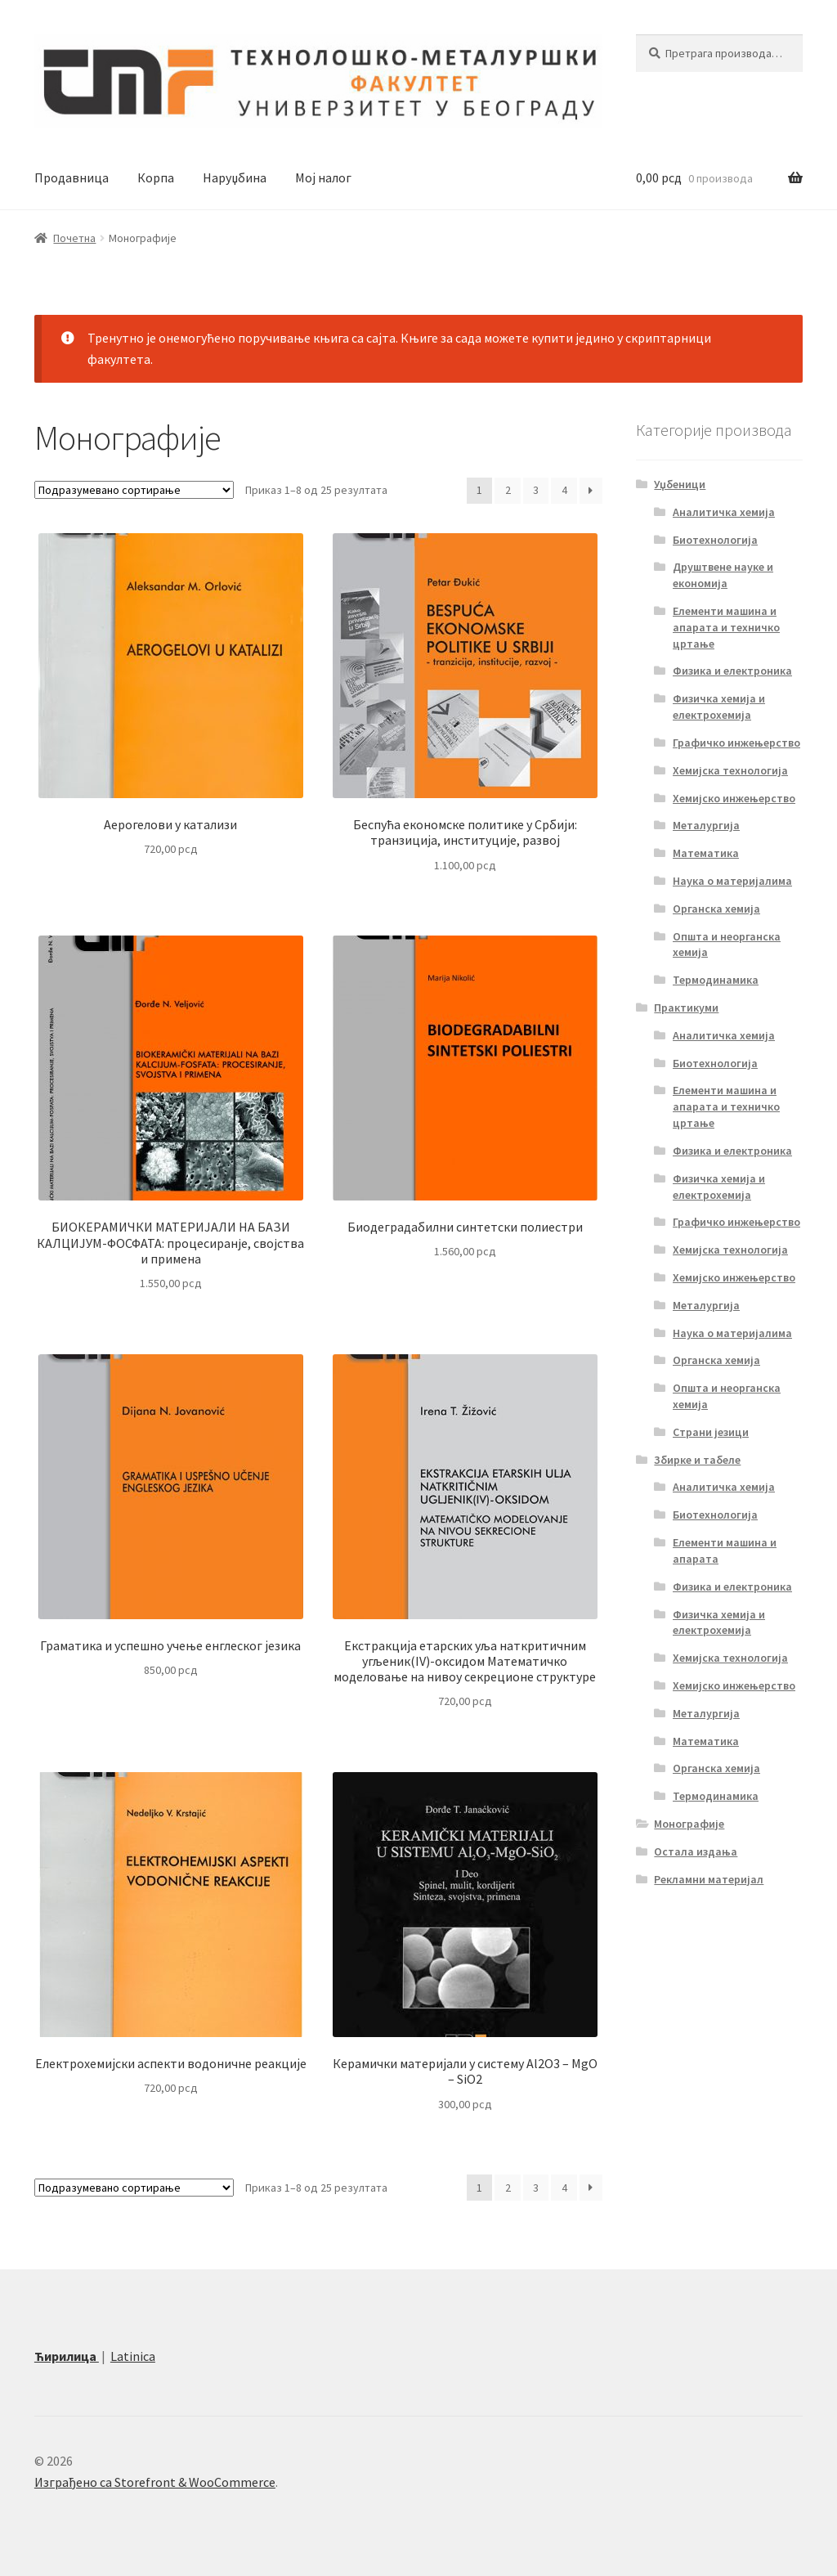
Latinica (132, 2356)
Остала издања (695, 1851)
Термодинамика (716, 979)
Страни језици (711, 1432)
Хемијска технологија (730, 770)
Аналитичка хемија (724, 512)
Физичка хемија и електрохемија (719, 706)
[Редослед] (134, 490)
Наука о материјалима (732, 880)
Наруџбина (234, 177)
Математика (706, 853)
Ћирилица (66, 2356)
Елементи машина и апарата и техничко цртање (726, 627)
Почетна (74, 238)
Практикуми (686, 1007)
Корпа (155, 177)
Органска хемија (716, 908)
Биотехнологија (715, 539)
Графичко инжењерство (736, 742)
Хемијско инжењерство (734, 798)
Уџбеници (679, 484)
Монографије (689, 1823)
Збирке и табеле (697, 1459)
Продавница (71, 177)
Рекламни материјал (708, 1879)
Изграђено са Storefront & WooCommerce (154, 2482)
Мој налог (323, 177)
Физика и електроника (732, 670)
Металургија (706, 825)
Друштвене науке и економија (723, 574)
